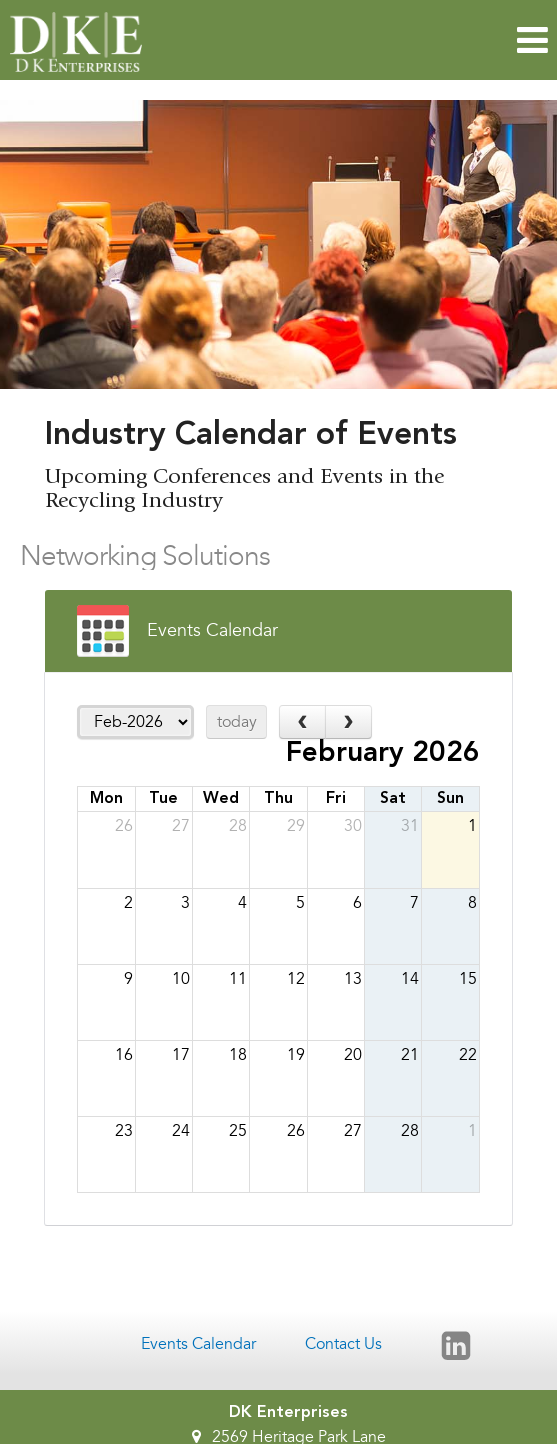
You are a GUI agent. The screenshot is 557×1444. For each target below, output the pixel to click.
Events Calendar (198, 1344)
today (237, 722)
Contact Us (343, 1344)
